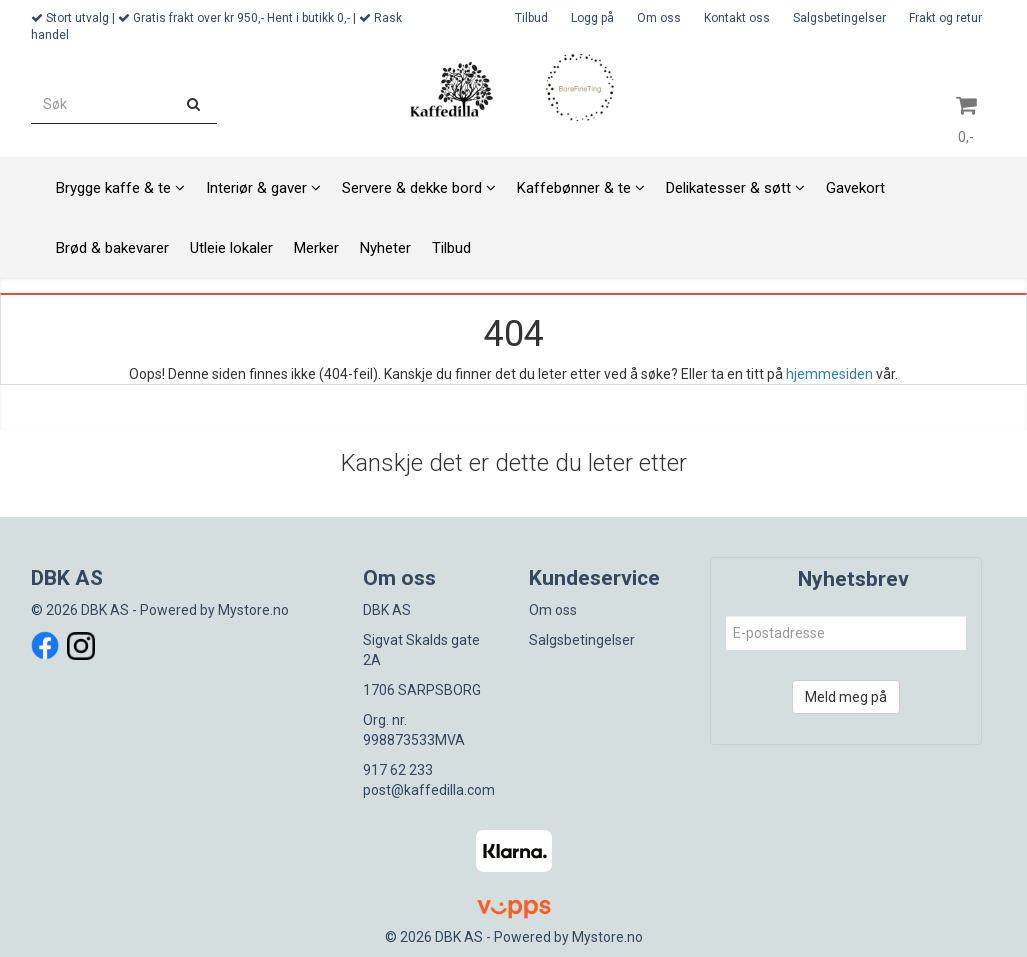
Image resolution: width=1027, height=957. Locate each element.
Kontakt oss (737, 18)
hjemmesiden (829, 374)
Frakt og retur (945, 18)
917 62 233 (398, 770)
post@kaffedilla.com (429, 790)
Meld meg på (846, 697)
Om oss (659, 18)
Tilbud (531, 18)
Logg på (592, 18)
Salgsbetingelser (839, 18)
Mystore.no (253, 610)
